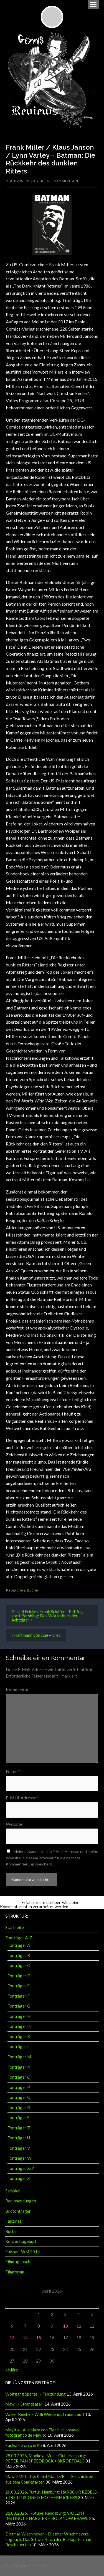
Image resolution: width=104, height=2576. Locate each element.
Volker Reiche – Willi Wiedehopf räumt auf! (44, 2414)
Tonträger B (18, 1955)
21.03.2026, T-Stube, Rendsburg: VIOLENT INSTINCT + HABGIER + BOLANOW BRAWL (46, 2515)
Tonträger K (18, 2036)
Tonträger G (18, 2005)
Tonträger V (18, 2148)
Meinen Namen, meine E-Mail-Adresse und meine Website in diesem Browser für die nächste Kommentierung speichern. (52, 1857)
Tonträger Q (19, 2097)
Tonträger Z (18, 2178)
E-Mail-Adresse (22, 1798)
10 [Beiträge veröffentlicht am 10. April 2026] (65, 2325)
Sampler (12, 2190)
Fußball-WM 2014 (22, 2251)
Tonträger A (18, 1945)
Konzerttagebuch (21, 2241)
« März (11, 2369)
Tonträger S (18, 2117)
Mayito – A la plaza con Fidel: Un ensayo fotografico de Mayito (42, 2432)
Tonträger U (18, 2137)
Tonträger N (18, 2066)
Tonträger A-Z (18, 1937)
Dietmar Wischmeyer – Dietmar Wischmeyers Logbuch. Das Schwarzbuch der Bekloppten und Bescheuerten (48, 2539)
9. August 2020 (20, 181)
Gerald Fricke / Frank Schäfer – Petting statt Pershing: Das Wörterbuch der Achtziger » (47, 1615)
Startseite (14, 1927)
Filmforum (14, 2271)
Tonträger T (18, 2127)
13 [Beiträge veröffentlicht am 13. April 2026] (11, 2337)
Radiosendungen (20, 2200)
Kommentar (17, 1689)
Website (14, 1824)
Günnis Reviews (32, 2565)
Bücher (33, 1590)
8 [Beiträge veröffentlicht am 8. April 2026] (38, 2325)
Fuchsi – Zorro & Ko (23, 2445)
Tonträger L (18, 2046)
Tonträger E (18, 1985)
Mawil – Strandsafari (24, 2403)
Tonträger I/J (19, 2026)
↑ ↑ (96, 2565)
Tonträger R (18, 2107)
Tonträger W (19, 2158)
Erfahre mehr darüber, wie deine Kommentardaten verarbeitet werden (39, 1904)
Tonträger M (19, 2056)
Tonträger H (18, 2016)
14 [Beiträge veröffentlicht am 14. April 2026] (25, 2337)
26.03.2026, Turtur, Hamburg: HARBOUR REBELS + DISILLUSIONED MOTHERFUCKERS (51, 2494)
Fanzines (13, 2221)
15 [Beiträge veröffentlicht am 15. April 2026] (38, 2337)
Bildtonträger (18, 2211)
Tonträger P (18, 2087)
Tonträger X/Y (20, 2168)
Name (13, 1771)
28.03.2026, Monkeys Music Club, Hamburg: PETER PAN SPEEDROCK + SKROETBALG (45, 2458)
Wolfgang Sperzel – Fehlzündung (35, 2393)
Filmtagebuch (17, 2261)
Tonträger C (18, 1965)
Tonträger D (19, 1975)
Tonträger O (19, 2076)
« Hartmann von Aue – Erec (35, 1635)
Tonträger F (18, 1995)
